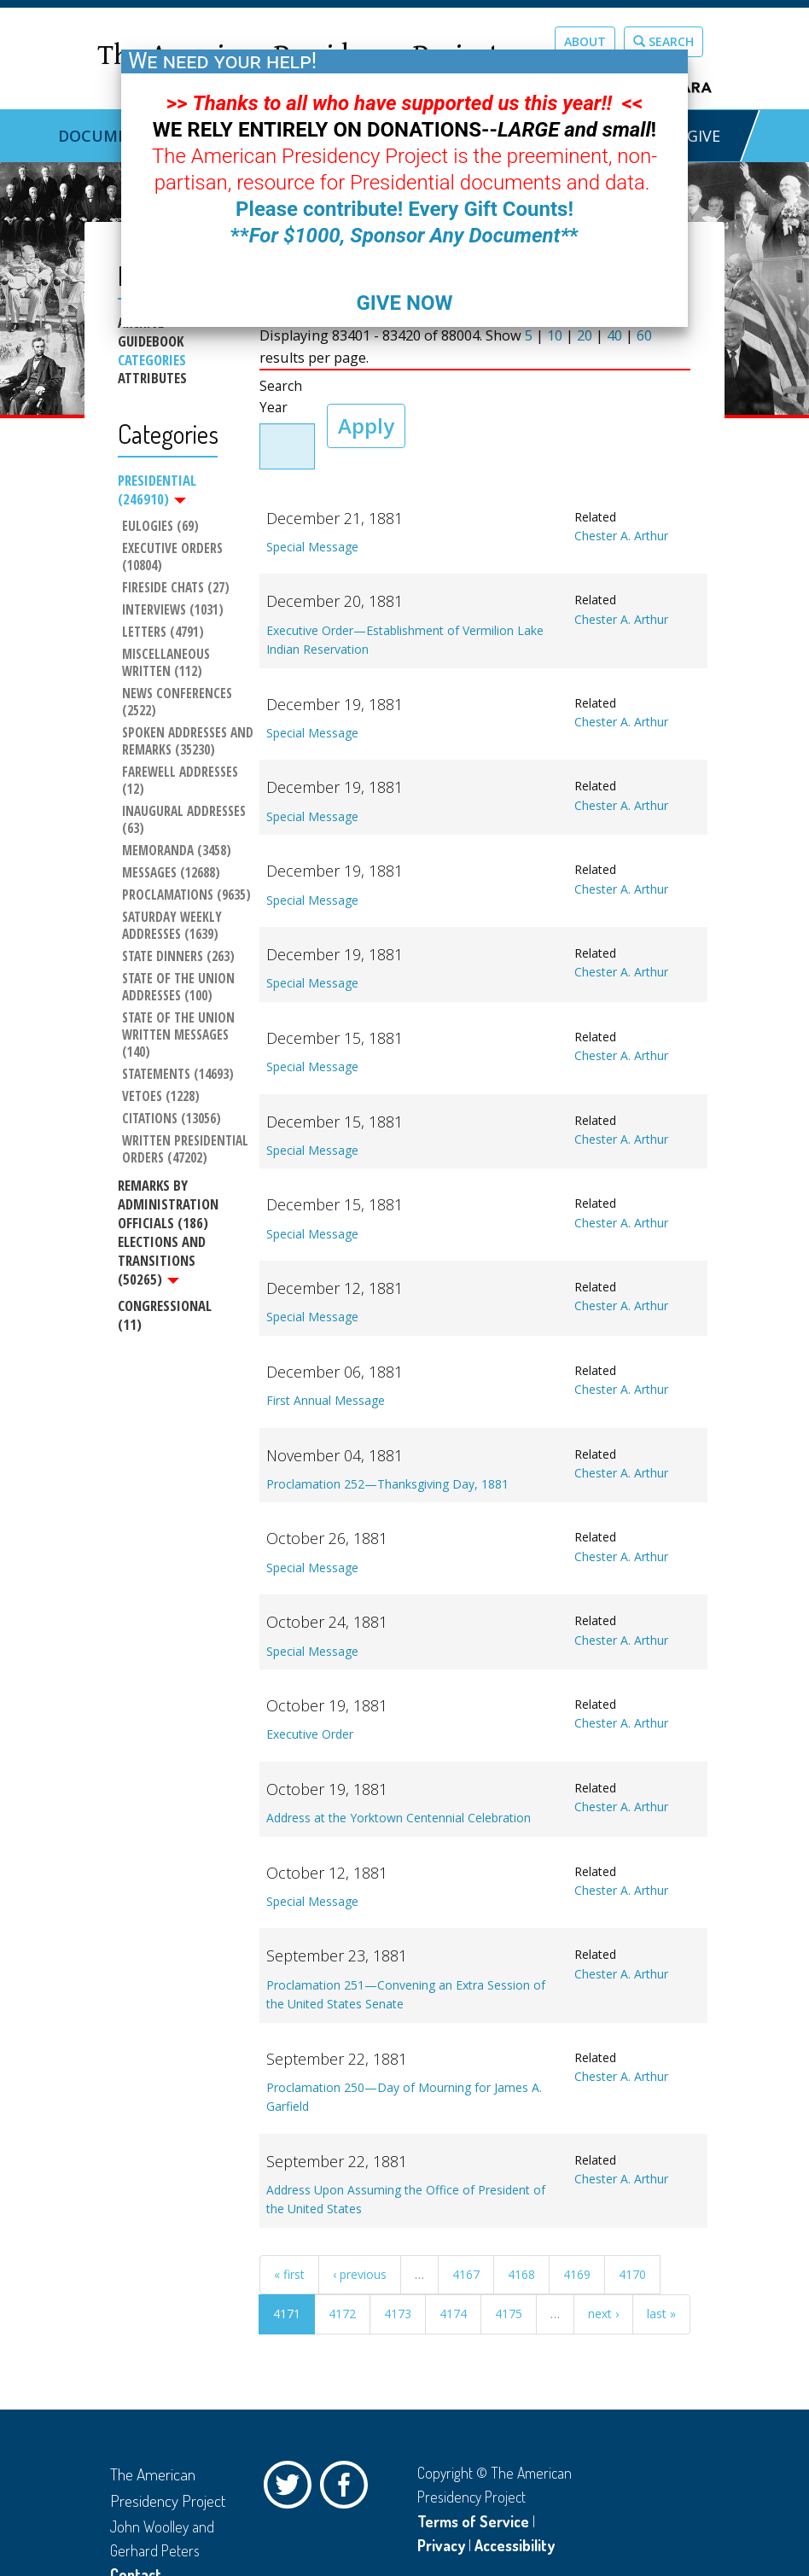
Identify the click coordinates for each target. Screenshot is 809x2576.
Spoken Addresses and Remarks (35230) (188, 742)
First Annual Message (325, 1400)
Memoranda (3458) (176, 851)
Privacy (441, 2545)
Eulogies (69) (160, 526)
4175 (508, 2313)
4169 (577, 2274)
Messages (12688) (171, 873)
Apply (366, 425)
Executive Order (309, 1734)
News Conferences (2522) (179, 702)
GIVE (703, 135)
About (585, 41)
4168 (521, 2274)
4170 (632, 2274)
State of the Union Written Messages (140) (180, 1035)
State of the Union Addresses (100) (180, 987)
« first (289, 2274)
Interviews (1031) (173, 610)
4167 (466, 2274)
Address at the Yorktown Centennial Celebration (398, 1818)
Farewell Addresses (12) (182, 781)
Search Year (280, 397)
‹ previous (360, 2274)
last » (661, 2313)
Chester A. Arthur (621, 535)
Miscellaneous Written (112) (167, 663)
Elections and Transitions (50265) (162, 1260)
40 (614, 335)
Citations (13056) (171, 1119)
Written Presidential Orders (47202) (187, 1150)
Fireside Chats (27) (176, 588)
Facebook (348, 2489)
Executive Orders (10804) (174, 557)
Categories (152, 360)
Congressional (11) (165, 1315)
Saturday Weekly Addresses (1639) (173, 926)
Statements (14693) (178, 1074)
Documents (108, 135)
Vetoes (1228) (161, 1096)
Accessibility (514, 2545)
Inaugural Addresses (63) (185, 820)
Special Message (312, 547)
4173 (397, 2313)
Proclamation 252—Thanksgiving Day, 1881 (387, 1484)
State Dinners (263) (178, 956)
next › (603, 2313)
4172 (342, 2313)
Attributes (152, 378)
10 (554, 335)
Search (663, 41)
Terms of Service (473, 2521)
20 (584, 335)
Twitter (292, 2489)
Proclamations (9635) (186, 895)
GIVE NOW (404, 303)
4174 (453, 2313)
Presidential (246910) (157, 490)
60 (644, 335)
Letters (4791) (163, 632)
